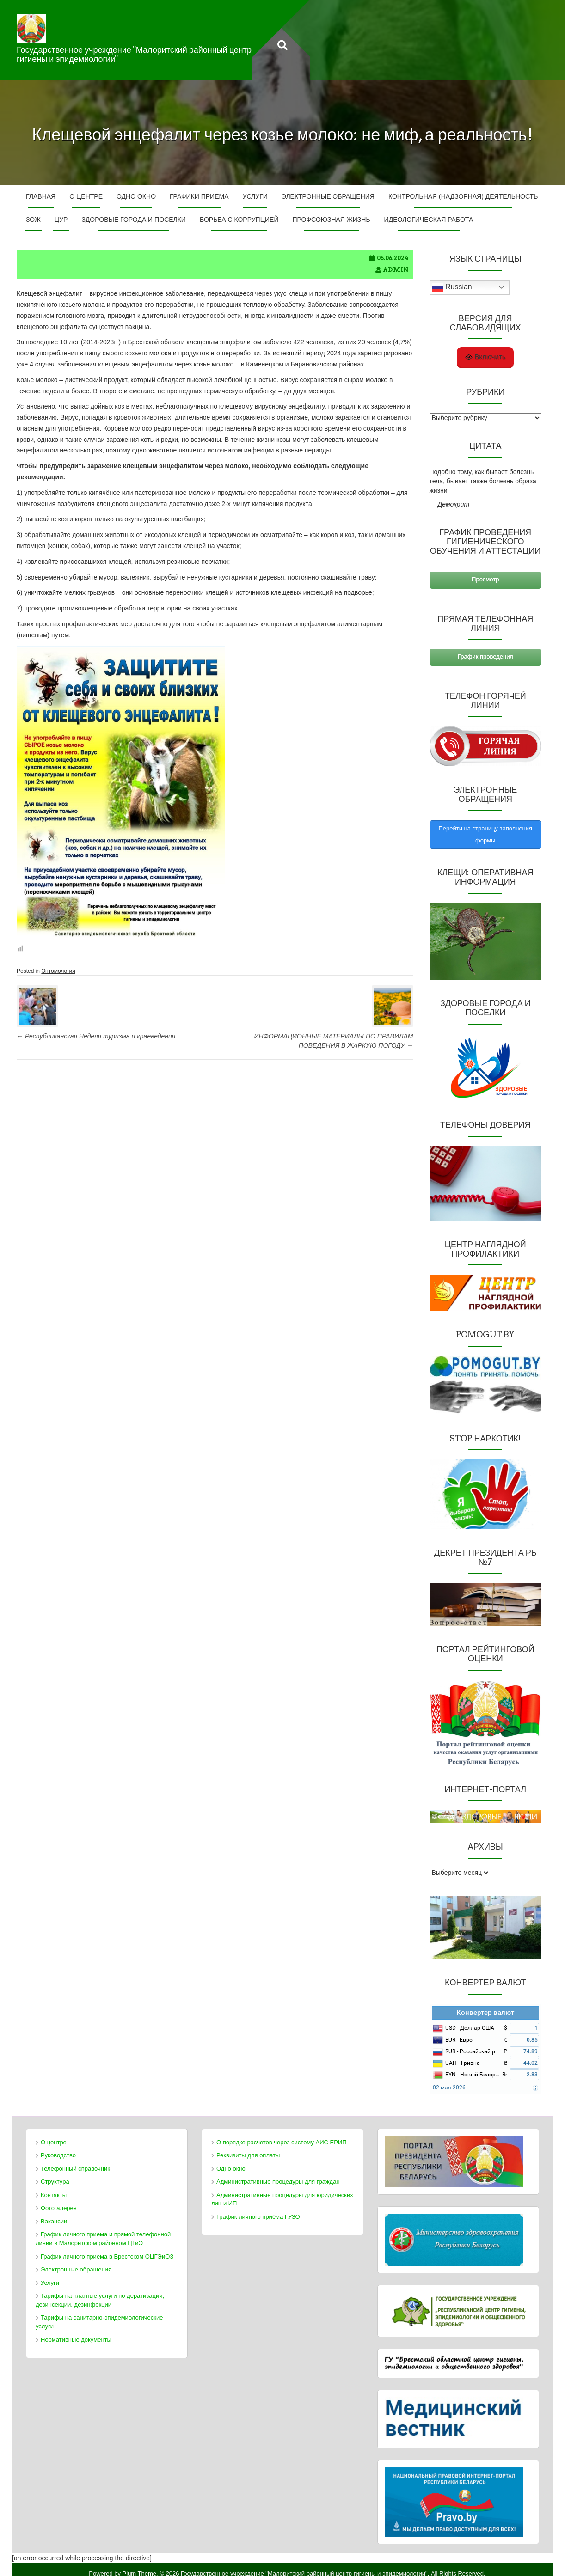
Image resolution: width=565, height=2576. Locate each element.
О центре (86, 196)
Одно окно (136, 196)
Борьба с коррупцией (239, 219)
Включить (485, 357)
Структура (55, 2172)
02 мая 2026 (449, 2078)
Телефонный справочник (75, 2159)
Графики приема (199, 196)
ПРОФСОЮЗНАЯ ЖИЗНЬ (331, 219)
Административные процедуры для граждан (278, 2172)
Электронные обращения (328, 196)
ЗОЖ (33, 219)
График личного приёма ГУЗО (258, 2207)
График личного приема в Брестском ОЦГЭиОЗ (107, 2247)
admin (396, 269)
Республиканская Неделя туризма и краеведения (96, 1036)
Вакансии (54, 2212)
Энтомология (58, 971)
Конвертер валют (485, 2003)
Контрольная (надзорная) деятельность (463, 196)
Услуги (255, 196)
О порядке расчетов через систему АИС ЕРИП (281, 2133)
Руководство (58, 2146)
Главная (40, 196)
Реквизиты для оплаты (248, 2146)
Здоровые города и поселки (133, 219)
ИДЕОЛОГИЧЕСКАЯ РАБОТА (428, 219)
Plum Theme (139, 2564)
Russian (452, 287)
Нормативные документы (76, 2330)
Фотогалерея (59, 2199)
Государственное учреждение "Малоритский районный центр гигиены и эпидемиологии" (134, 54)
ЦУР (61, 219)
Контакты (54, 2185)
